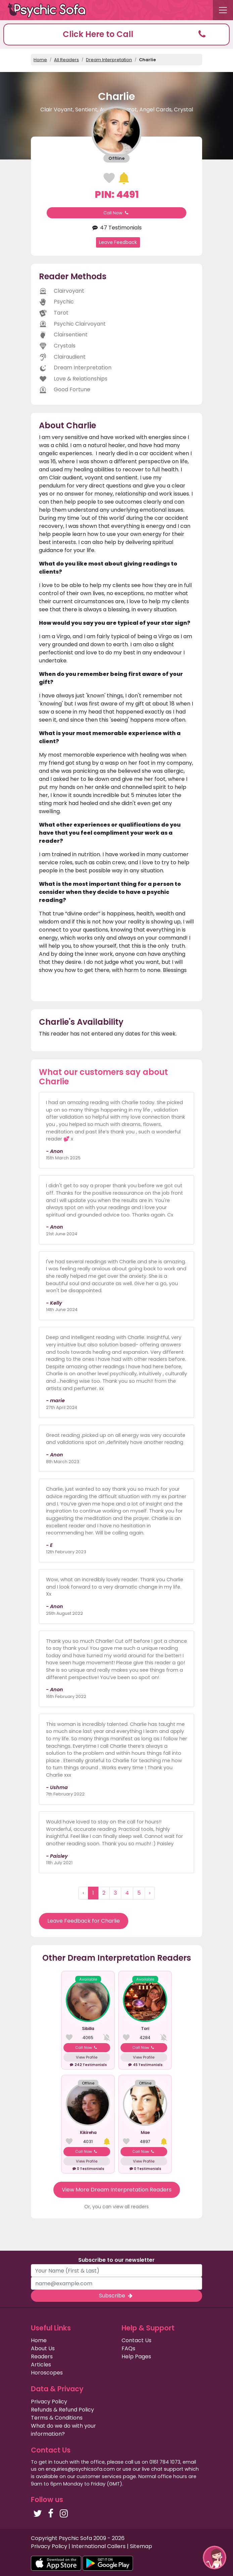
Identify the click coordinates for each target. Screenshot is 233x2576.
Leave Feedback (118, 242)
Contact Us (136, 2340)
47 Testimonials (116, 227)
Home (40, 60)
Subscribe (116, 2295)
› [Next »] (149, 1893)
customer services (99, 2476)
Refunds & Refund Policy (62, 2410)
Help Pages (136, 2356)
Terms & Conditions (57, 2418)
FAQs (128, 2348)
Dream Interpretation (109, 60)
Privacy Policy (49, 2401)
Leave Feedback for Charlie (83, 1921)
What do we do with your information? (63, 2430)
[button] (116, 34)
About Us (43, 2348)
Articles (41, 2364)
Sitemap (141, 2546)
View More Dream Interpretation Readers (117, 2189)
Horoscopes (47, 2373)
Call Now (116, 213)
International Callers (99, 2546)
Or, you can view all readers (116, 2206)
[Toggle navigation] (223, 10)
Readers (42, 2356)
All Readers (66, 60)
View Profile (86, 2057)
